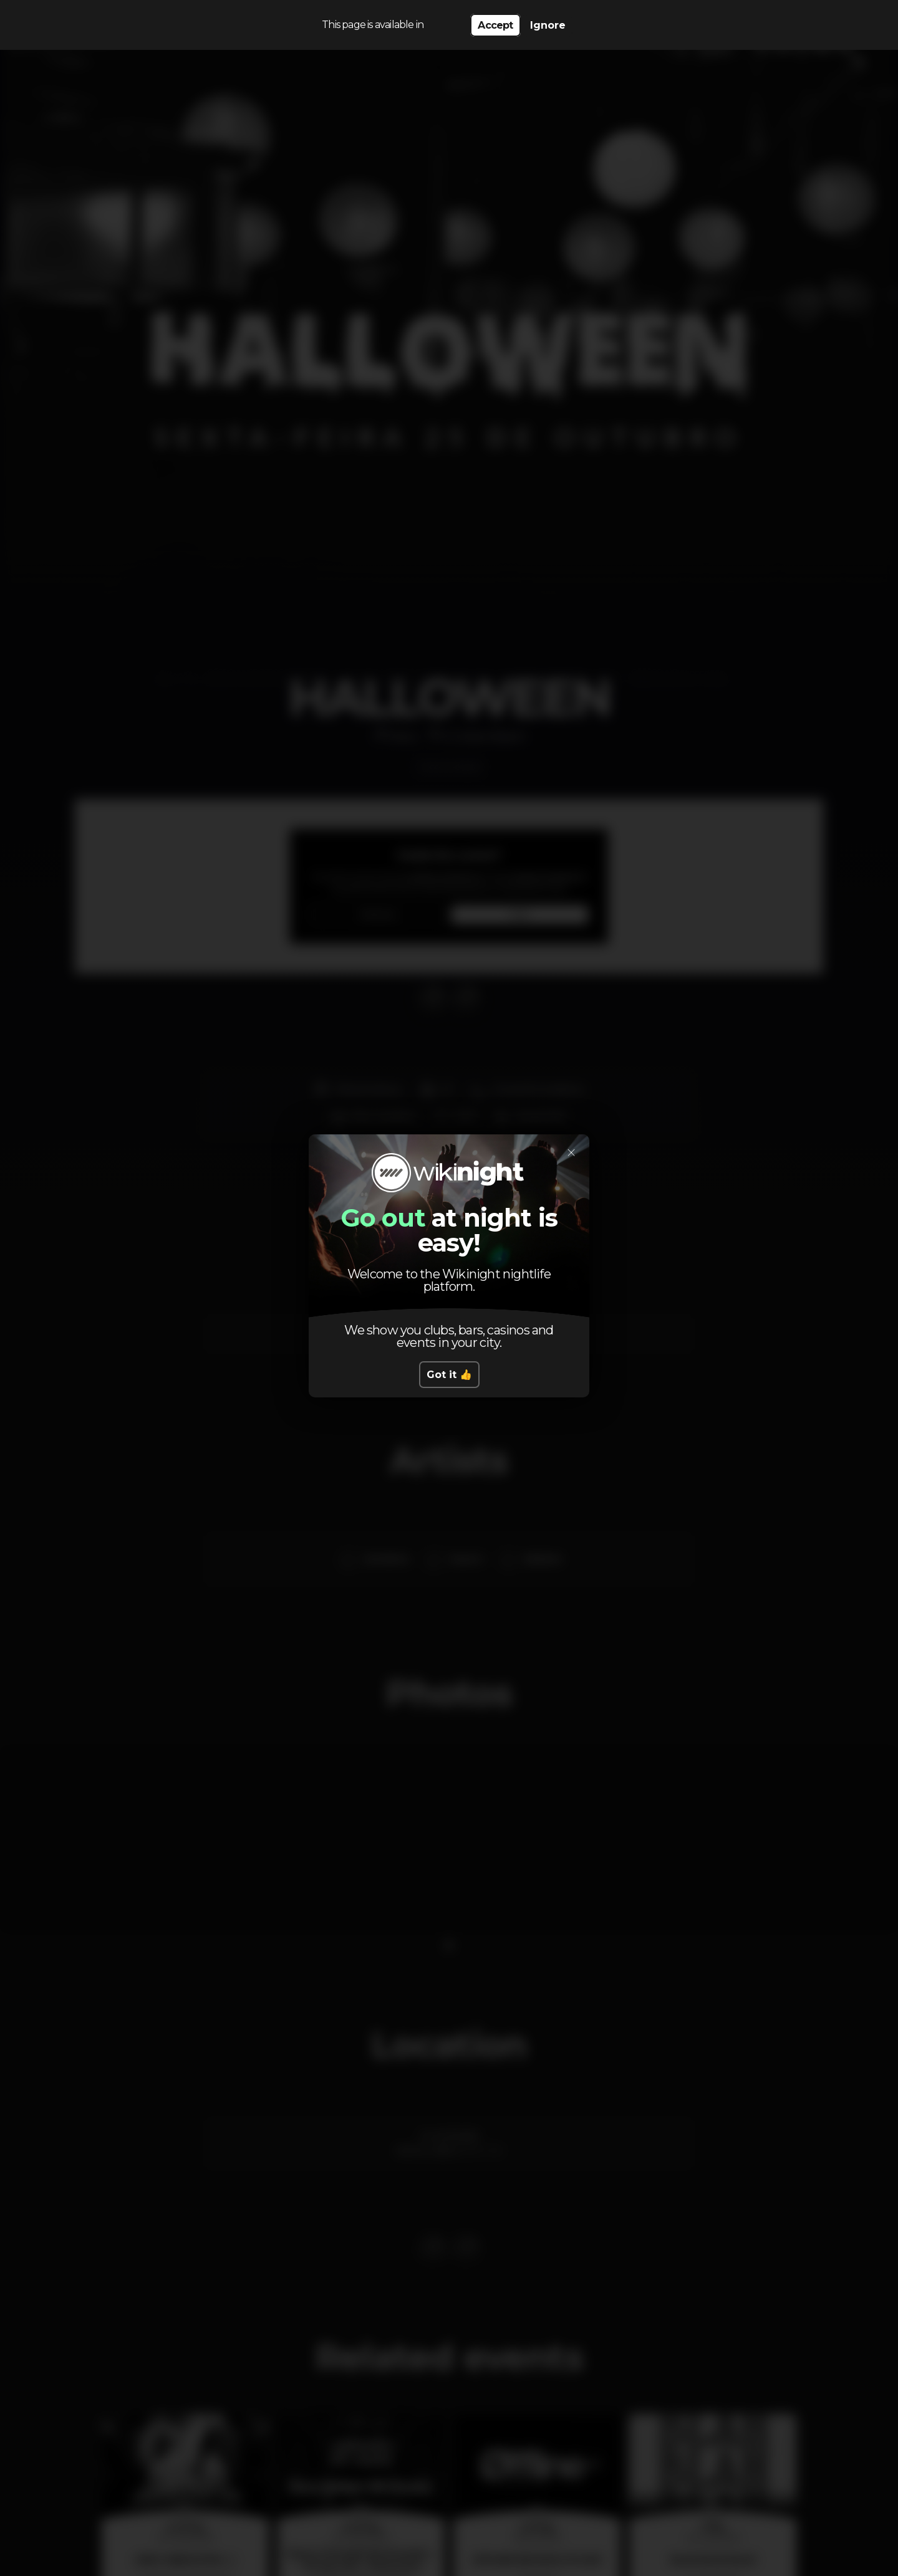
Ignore (548, 25)
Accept (495, 25)
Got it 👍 (449, 1375)
